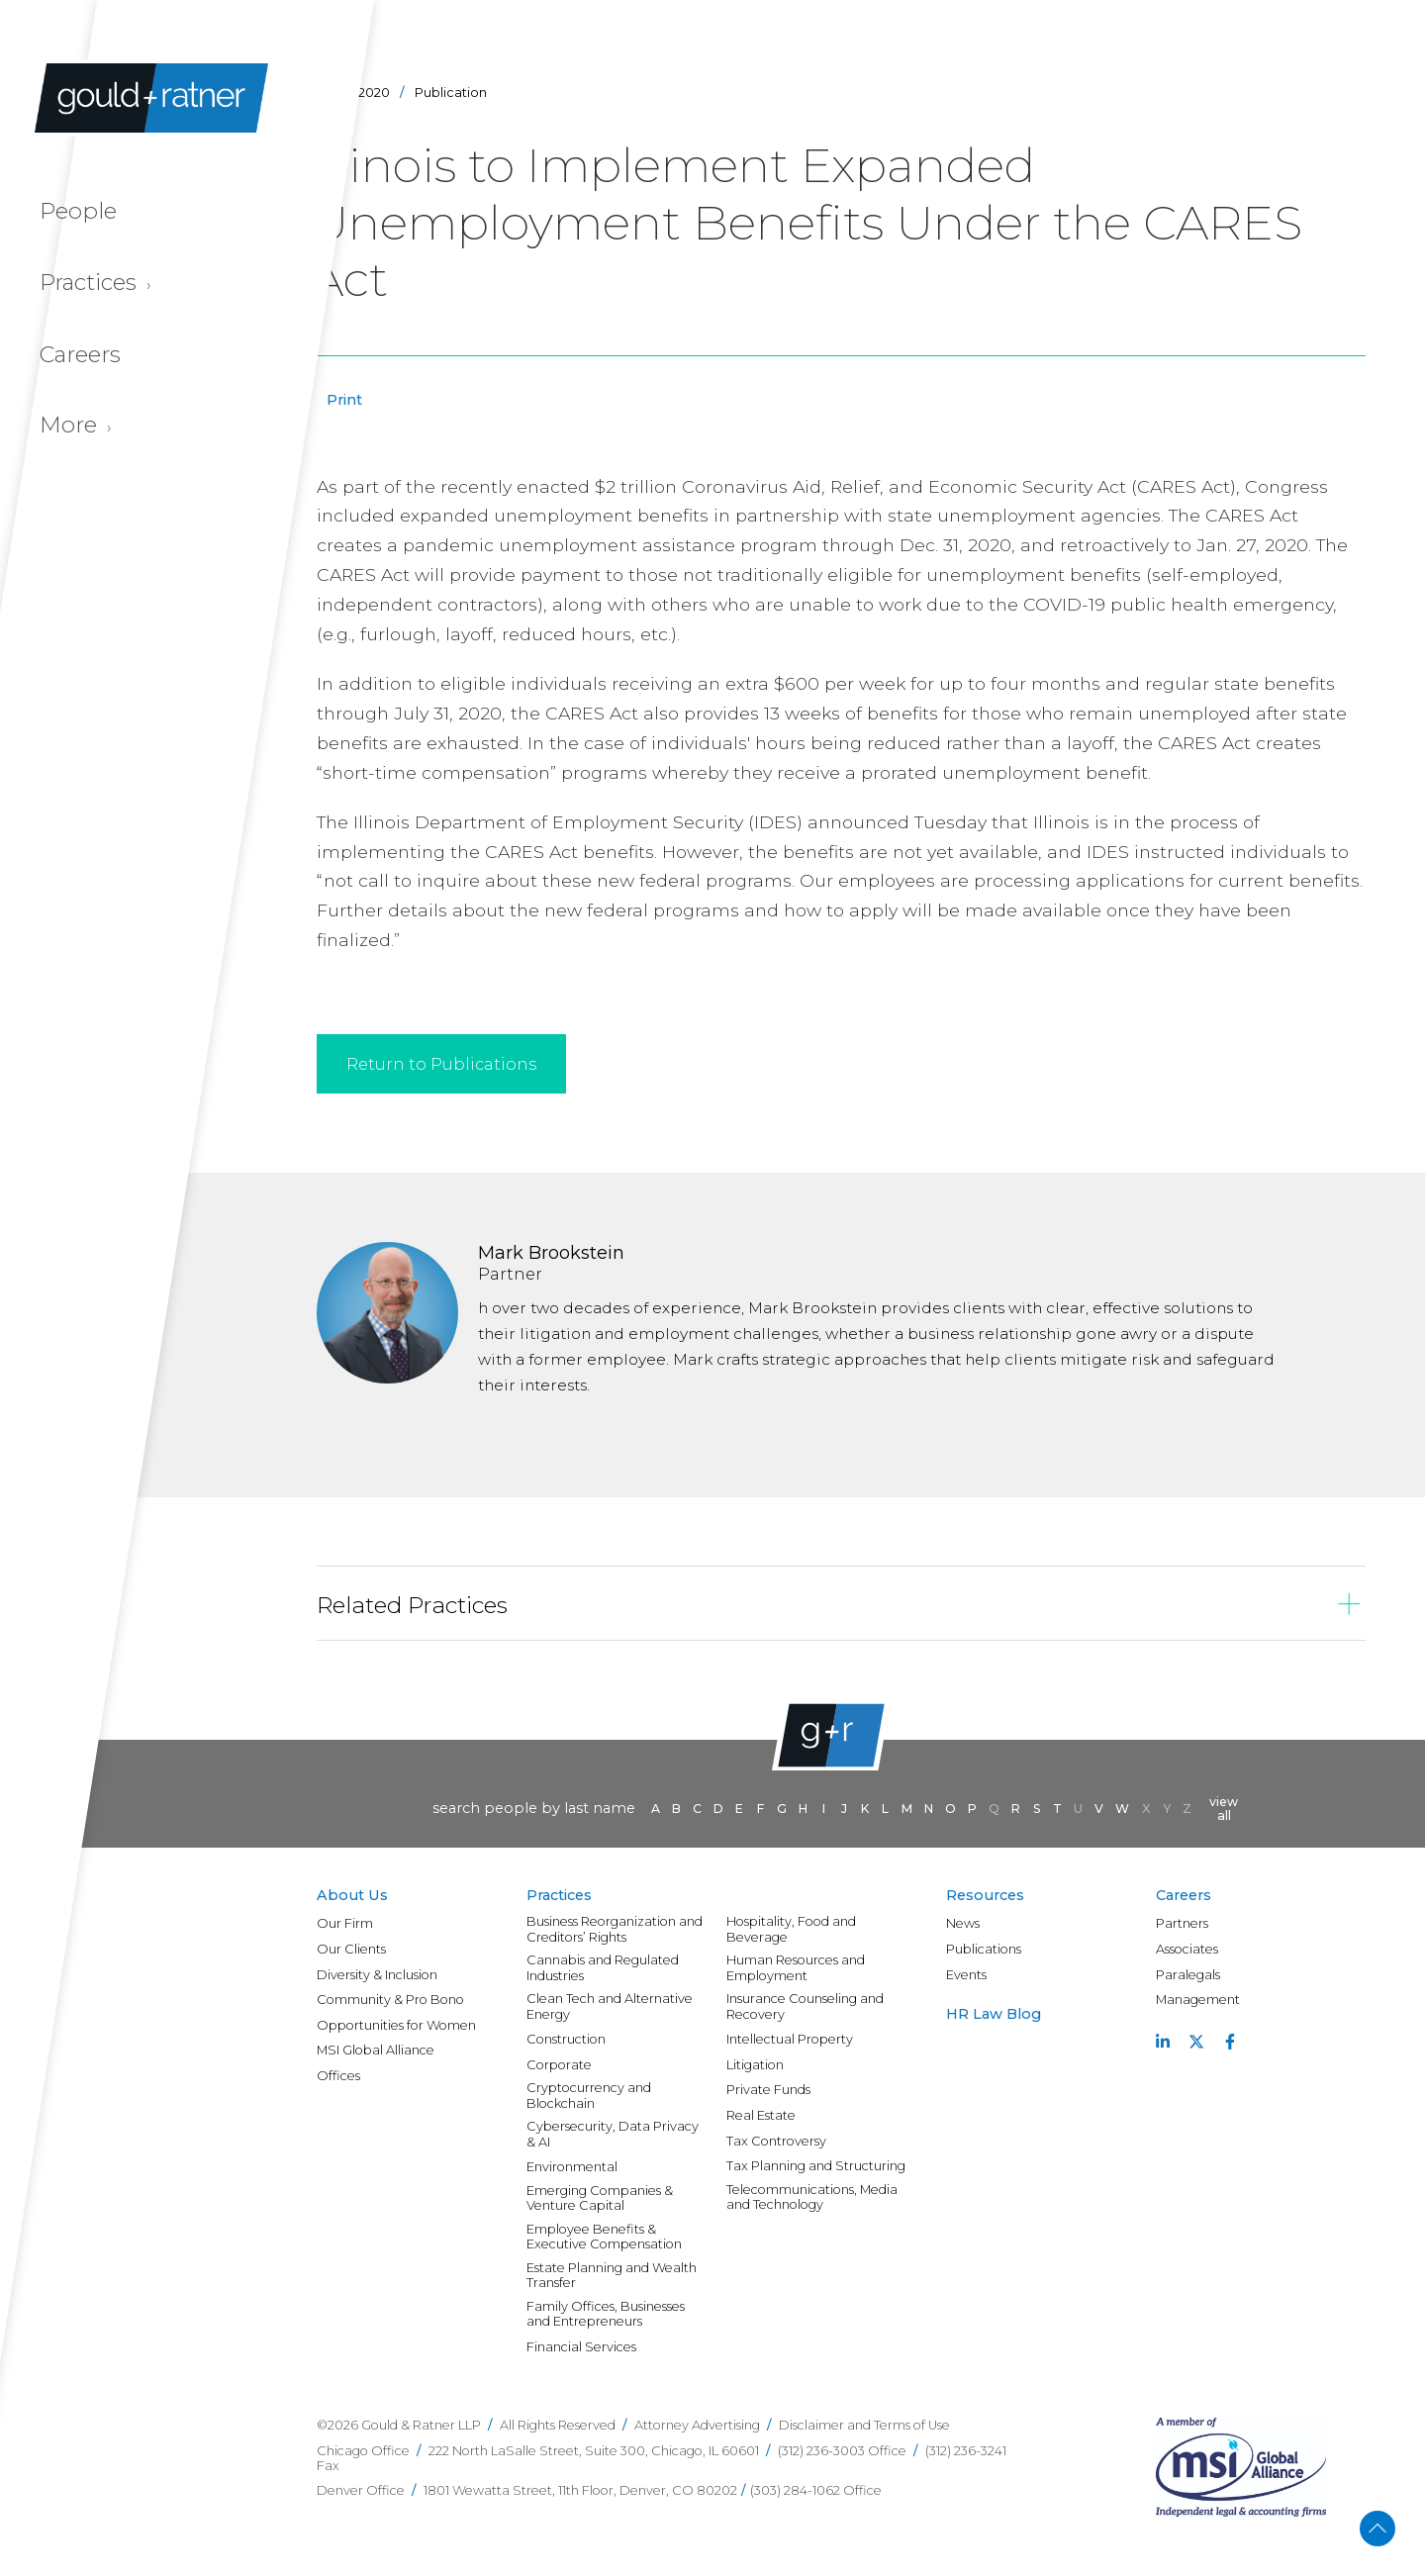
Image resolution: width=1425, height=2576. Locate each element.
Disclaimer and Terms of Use (864, 2425)
